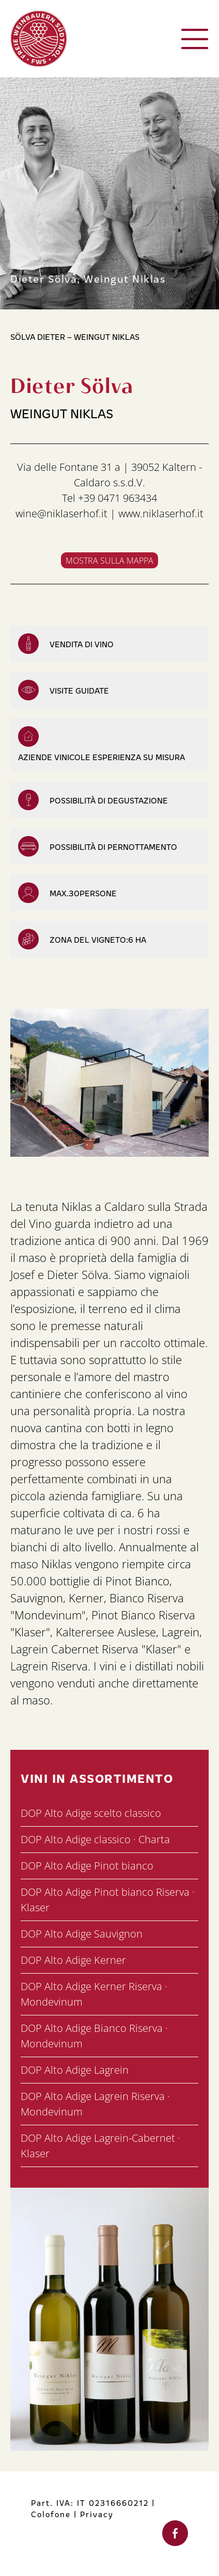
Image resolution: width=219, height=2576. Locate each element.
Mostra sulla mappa (109, 560)
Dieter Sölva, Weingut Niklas (87, 278)
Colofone (51, 2513)
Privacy (97, 2513)
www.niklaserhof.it (161, 513)
